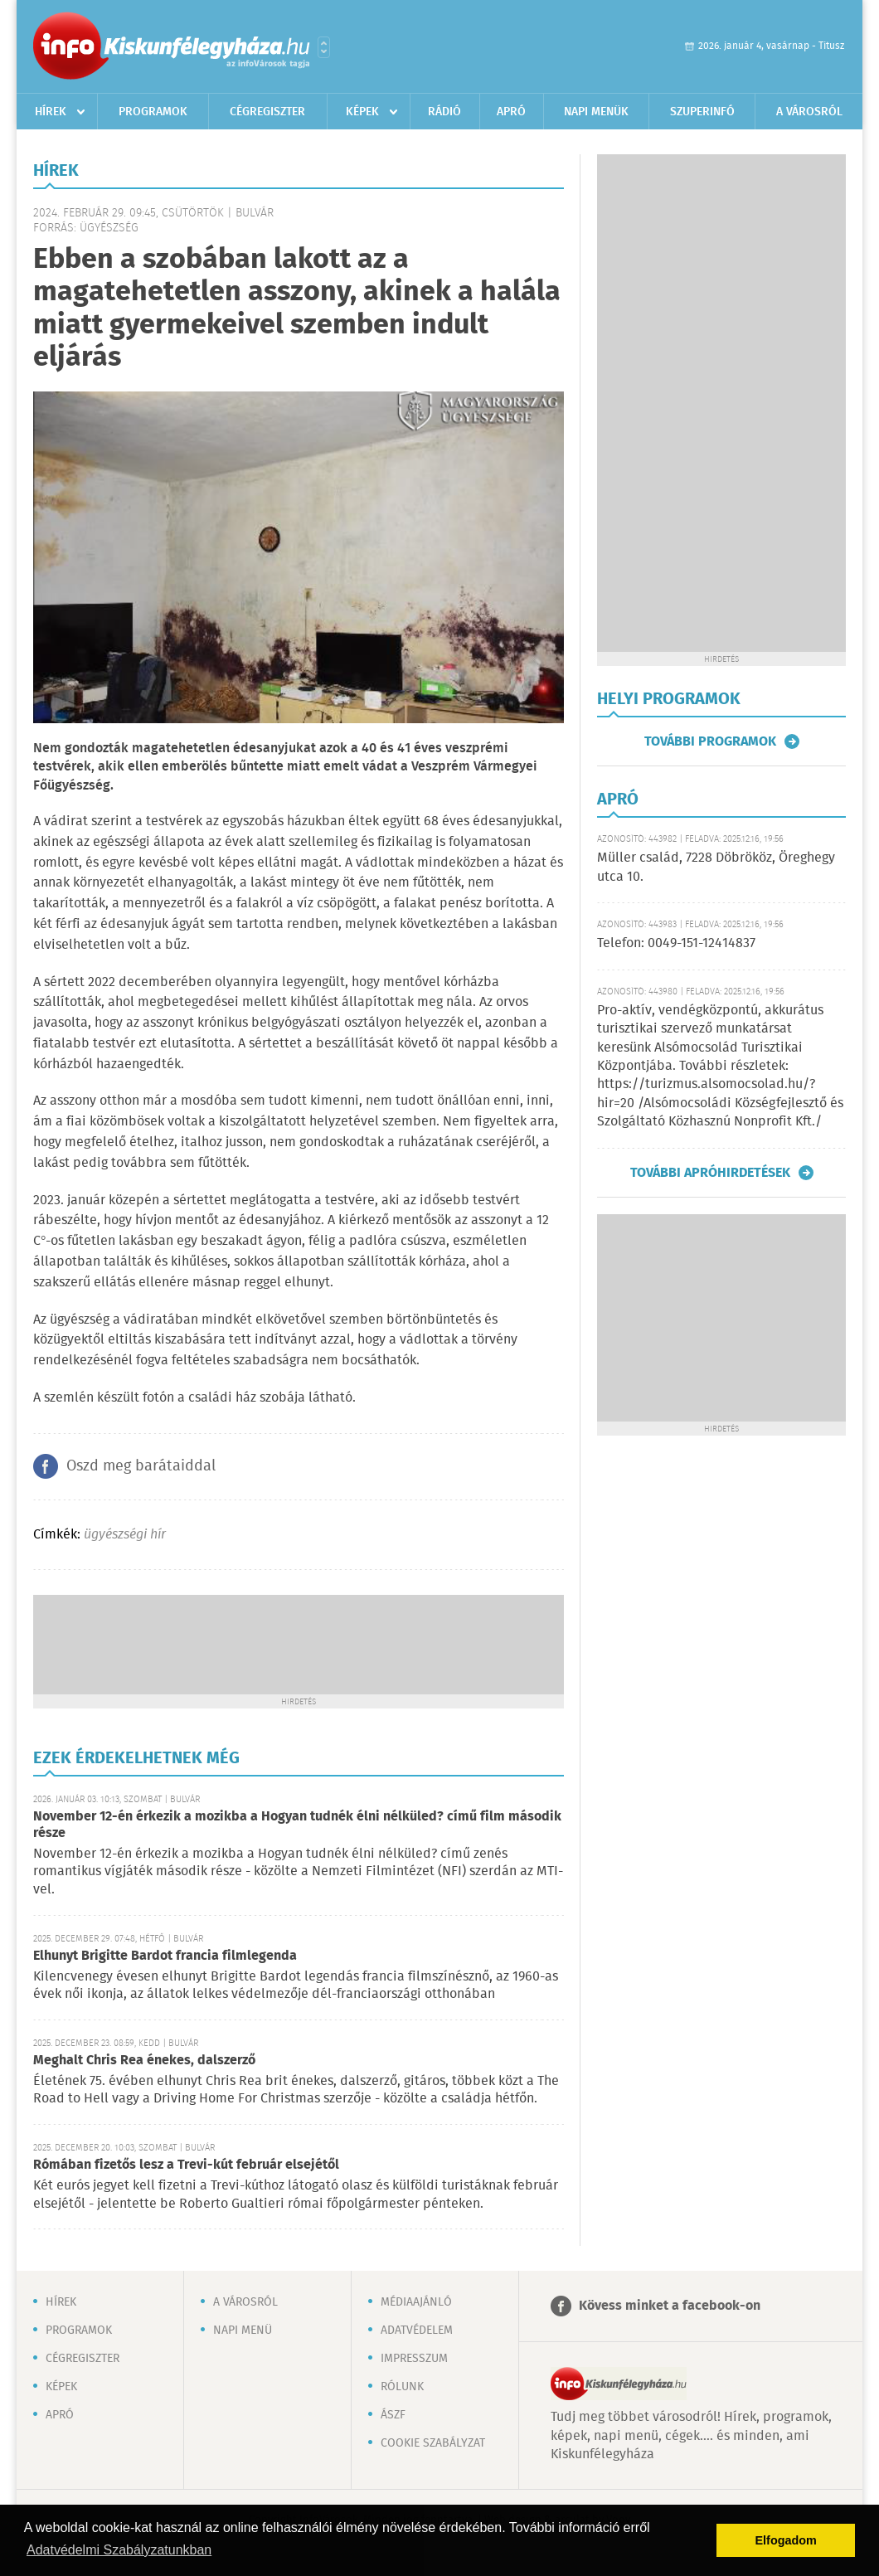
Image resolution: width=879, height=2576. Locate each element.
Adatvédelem (417, 2330)
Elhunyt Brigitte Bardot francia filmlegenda (165, 1956)
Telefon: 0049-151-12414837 (676, 943)
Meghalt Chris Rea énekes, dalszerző (144, 2060)
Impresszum (414, 2359)
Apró (511, 112)
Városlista (324, 47)
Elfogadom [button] (786, 2540)
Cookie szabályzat (433, 2443)
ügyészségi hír (125, 1534)
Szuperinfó (702, 112)
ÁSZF (393, 2415)
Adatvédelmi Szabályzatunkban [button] (119, 2550)
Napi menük (596, 112)
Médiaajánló (416, 2302)
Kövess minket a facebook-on (669, 2306)
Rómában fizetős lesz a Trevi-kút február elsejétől (186, 2165)
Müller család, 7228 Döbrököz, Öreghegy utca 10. (716, 867)
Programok (153, 112)
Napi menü (242, 2330)
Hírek (50, 112)
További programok (710, 741)
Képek (362, 112)
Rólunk (402, 2387)
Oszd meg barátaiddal (141, 1466)
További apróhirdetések (710, 1172)
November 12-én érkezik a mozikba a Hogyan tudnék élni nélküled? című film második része (297, 1825)
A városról (809, 112)
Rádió (444, 112)
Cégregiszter (267, 112)
